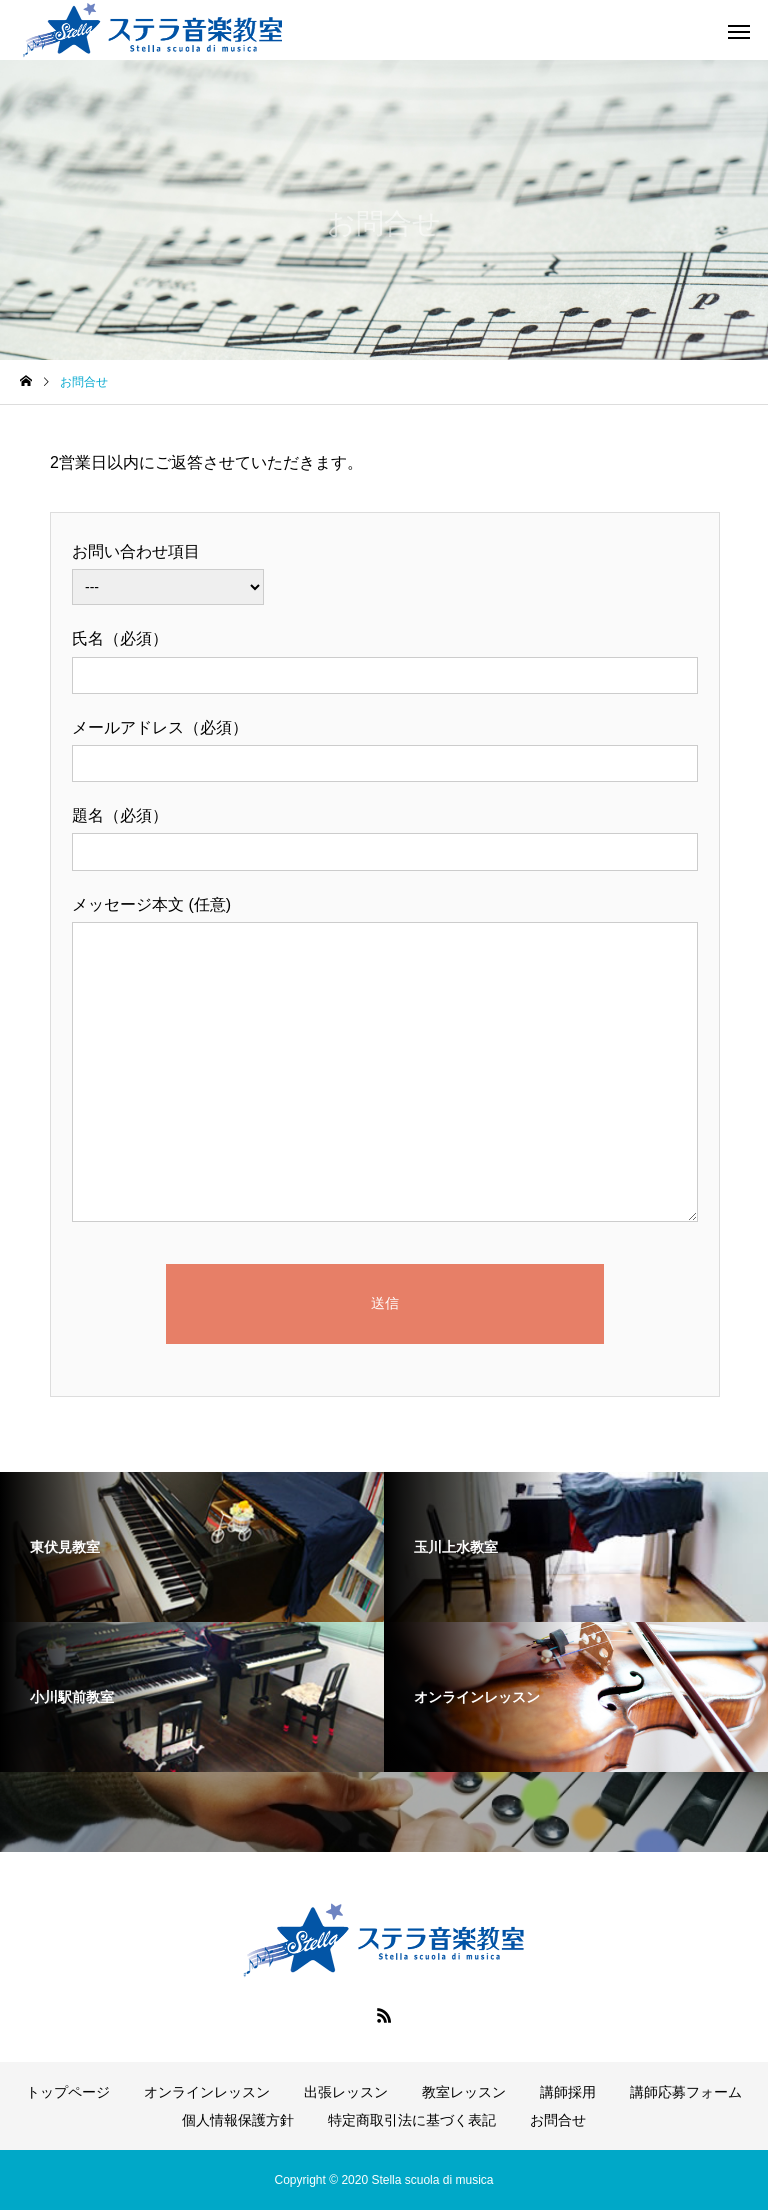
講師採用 (568, 2092)
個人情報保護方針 (238, 2120)
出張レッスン (346, 2092)
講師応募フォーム (686, 2092)
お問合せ (558, 2120)
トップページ (68, 2092)
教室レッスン (464, 2092)
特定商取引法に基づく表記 (412, 2120)
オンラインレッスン (207, 2092)
